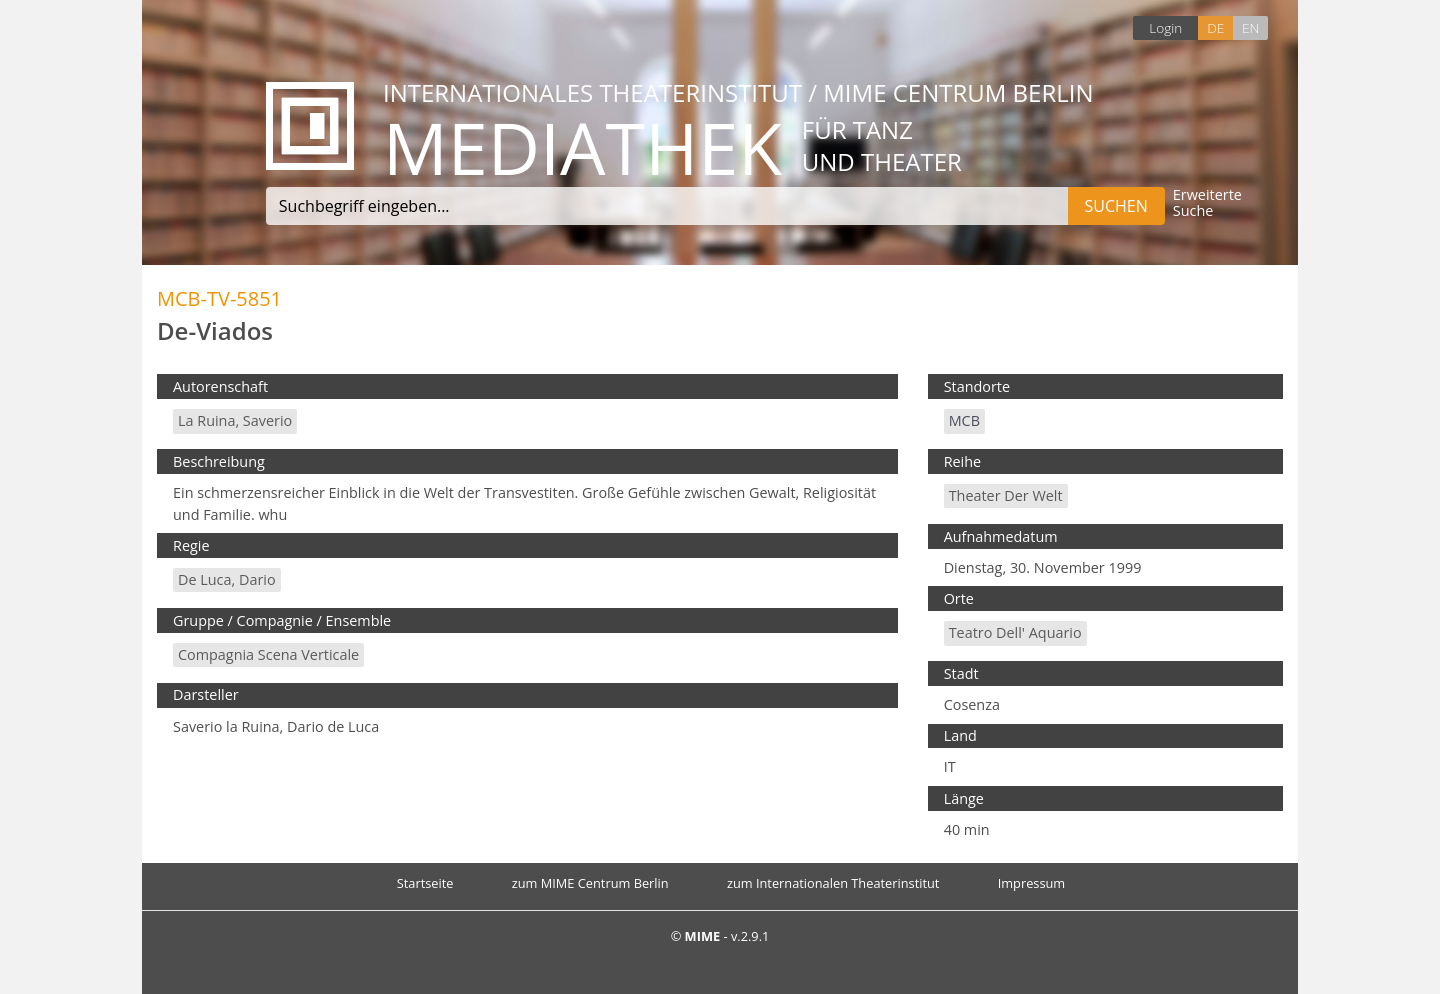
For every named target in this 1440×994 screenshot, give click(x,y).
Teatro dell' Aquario (1015, 632)
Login (1165, 27)
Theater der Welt (1006, 495)
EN (1250, 27)
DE (1215, 27)
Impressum (1032, 883)
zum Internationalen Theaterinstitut (833, 883)
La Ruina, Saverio (235, 420)
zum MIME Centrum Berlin (590, 883)
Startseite (425, 883)
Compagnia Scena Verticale (268, 654)
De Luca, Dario (227, 579)
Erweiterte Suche (1207, 203)
